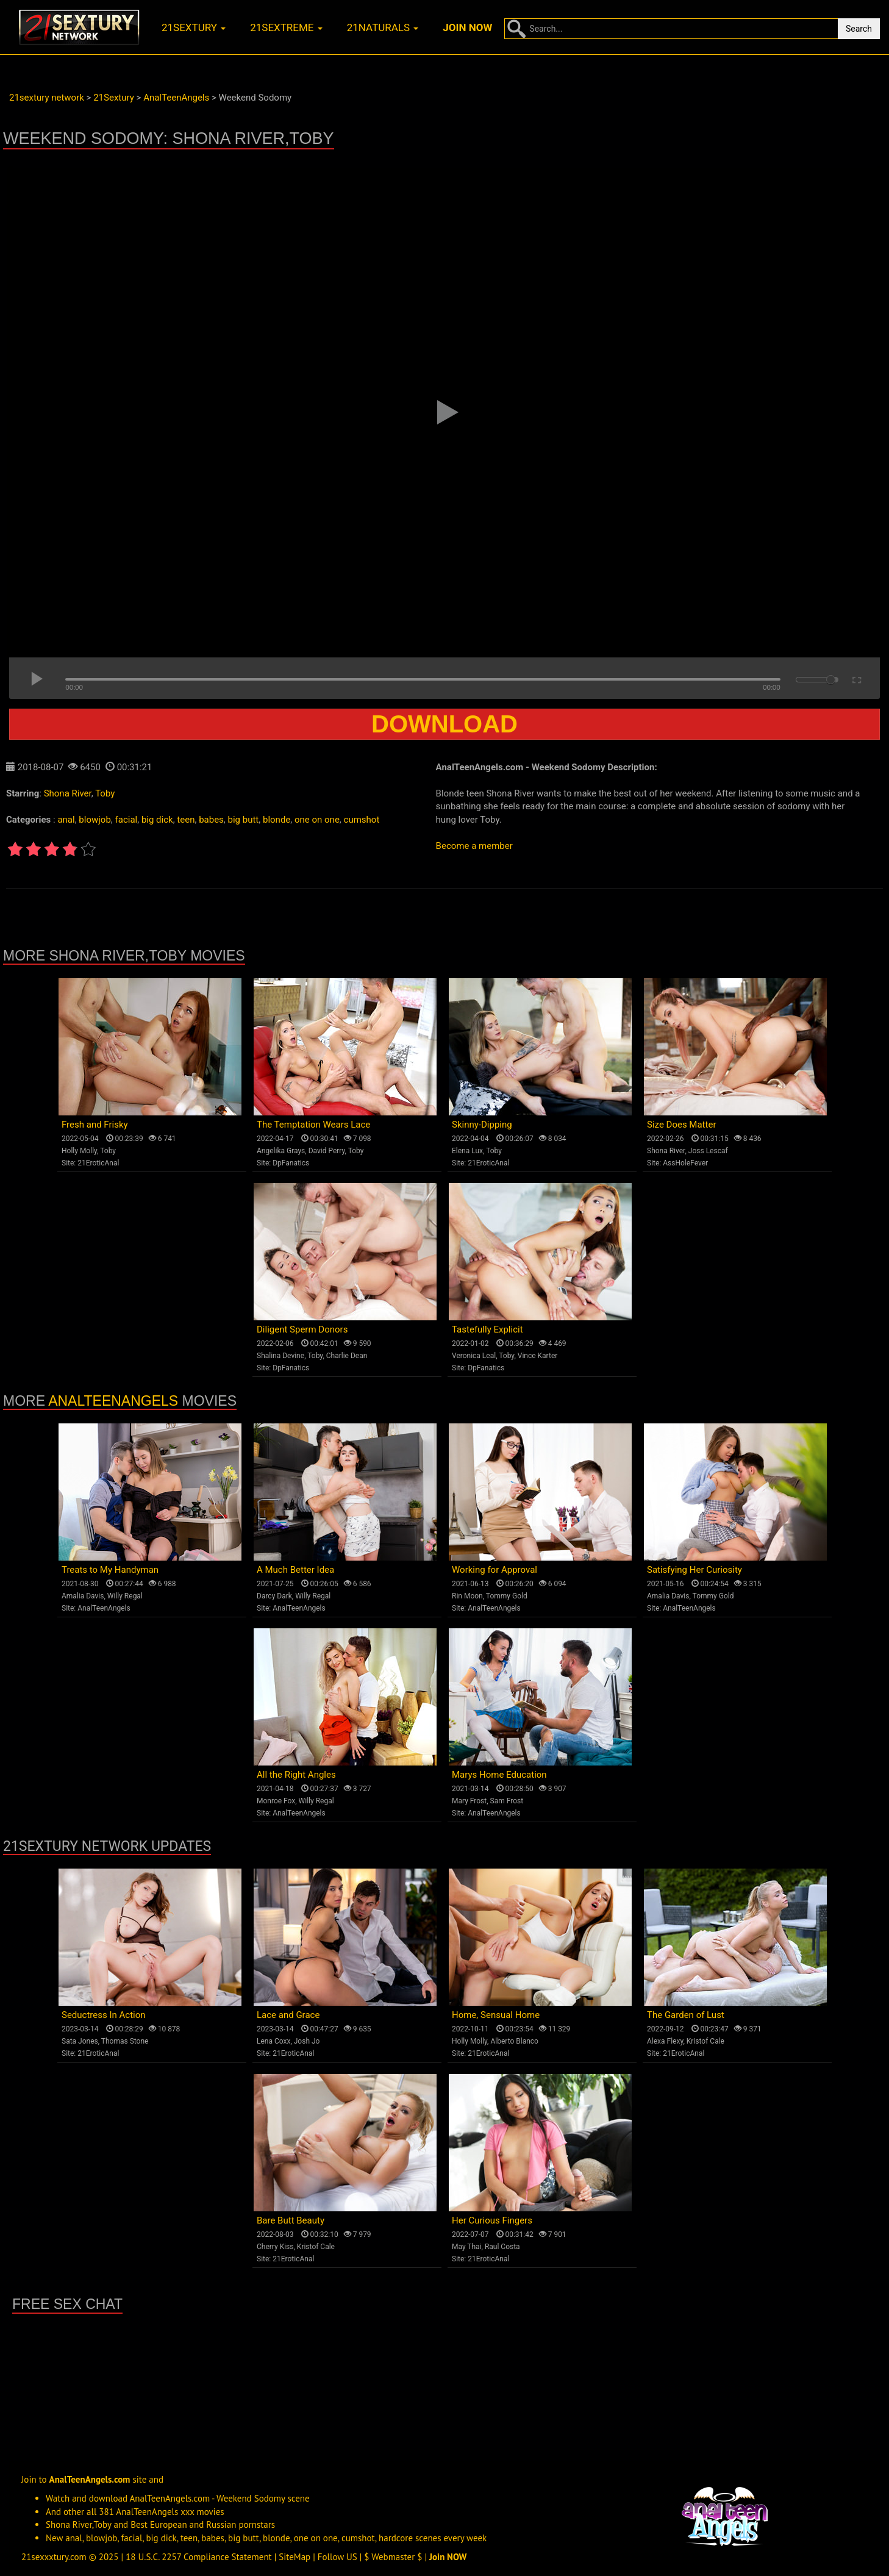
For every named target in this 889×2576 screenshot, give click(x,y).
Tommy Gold (506, 1596)
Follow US (337, 2557)
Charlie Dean (347, 1355)
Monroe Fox (276, 1801)
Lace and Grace (288, 2014)
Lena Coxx (273, 2041)
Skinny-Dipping (482, 1124)
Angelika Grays (281, 1151)
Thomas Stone (125, 2041)
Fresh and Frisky (95, 1124)
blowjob (94, 819)
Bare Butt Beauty (290, 2220)
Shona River (67, 793)
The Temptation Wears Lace (313, 1124)
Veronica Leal (474, 1355)
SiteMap (294, 2557)
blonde (276, 819)
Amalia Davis (83, 1596)
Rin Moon (467, 1596)
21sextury (194, 27)
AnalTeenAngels (113, 1401)
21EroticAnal (98, 1163)
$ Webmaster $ (393, 2557)
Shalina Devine (280, 1355)
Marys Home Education (499, 1774)
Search (859, 29)
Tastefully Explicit (487, 1329)
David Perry (327, 1151)
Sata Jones (80, 2041)
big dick (157, 819)
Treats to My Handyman (110, 1569)
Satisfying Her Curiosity (694, 1569)
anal (65, 819)
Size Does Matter (681, 1124)
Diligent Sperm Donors (302, 1329)
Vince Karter (538, 1355)
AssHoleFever (685, 1163)
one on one (317, 819)
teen (186, 819)
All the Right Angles (296, 1774)
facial (126, 819)
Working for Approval (494, 1569)
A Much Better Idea (295, 1569)
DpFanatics (291, 1163)
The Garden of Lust (685, 2014)
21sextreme (286, 27)
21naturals (383, 27)
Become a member (474, 845)
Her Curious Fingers (492, 2220)
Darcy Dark (274, 1596)
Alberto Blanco (514, 2041)
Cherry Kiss (275, 2246)
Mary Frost (469, 1801)
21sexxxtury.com (54, 2557)
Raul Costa (502, 2246)
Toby (105, 793)
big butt (243, 819)
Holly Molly (79, 1151)
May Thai (467, 2246)
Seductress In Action (104, 2014)
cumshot (362, 819)
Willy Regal (125, 1596)
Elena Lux (467, 1151)
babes (211, 819)
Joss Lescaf (708, 1151)
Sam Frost (507, 1801)
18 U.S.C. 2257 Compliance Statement (199, 2557)
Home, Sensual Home (496, 2014)
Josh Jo (307, 2041)
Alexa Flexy (665, 2041)
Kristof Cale (705, 2041)
